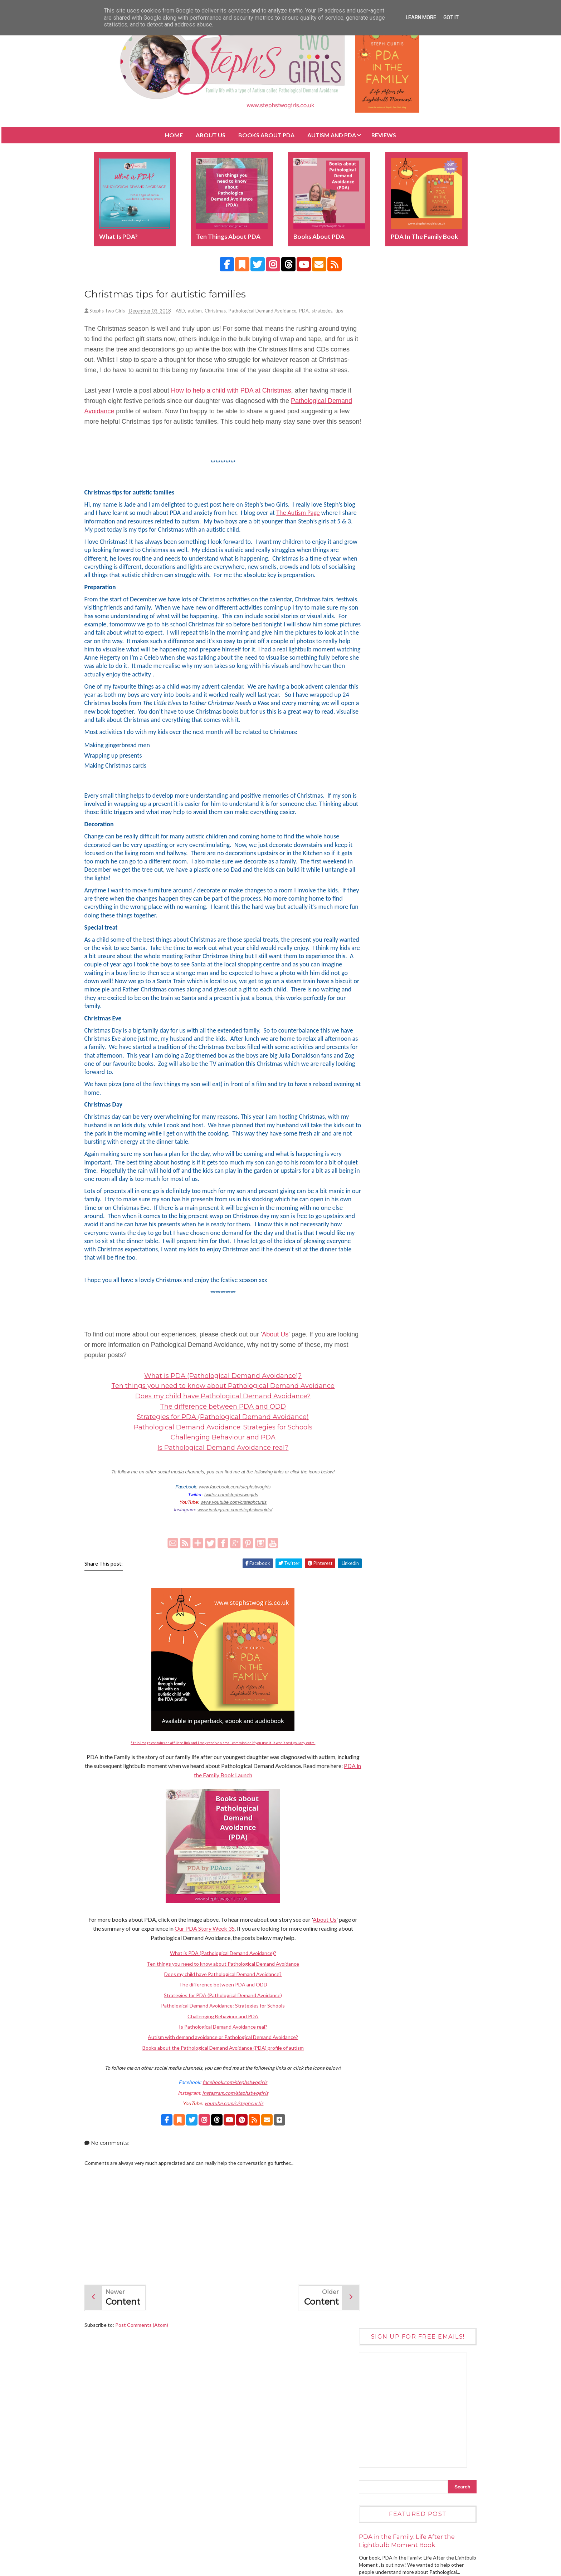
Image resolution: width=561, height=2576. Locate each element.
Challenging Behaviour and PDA (218, 1500)
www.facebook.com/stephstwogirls (231, 1549)
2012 (369, 1648)
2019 (369, 1434)
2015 (369, 1618)
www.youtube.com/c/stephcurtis (229, 1565)
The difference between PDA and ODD (219, 1469)
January (378, 1586)
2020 (369, 1424)
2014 (369, 1628)
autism (204, 312)
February (379, 1577)
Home (174, 135)
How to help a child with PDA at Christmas (240, 409)
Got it (451, 17)
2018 (369, 1444)
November (381, 1489)
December (381, 1452)
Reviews (383, 135)
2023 (369, 1395)
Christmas (224, 312)
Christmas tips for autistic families (406, 1477)
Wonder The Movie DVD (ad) (418, 895)
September (382, 1509)
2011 (369, 1657)
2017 (369, 1599)
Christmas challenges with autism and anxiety (410, 1464)
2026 (369, 1366)
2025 (369, 1376)
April (374, 1557)
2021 (369, 1415)
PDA (313, 312)
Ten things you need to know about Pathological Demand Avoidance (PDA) (426, 765)
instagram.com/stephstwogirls (231, 2156)
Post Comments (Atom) (151, 2388)
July (374, 1528)
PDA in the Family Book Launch (239, 1837)
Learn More (421, 17)
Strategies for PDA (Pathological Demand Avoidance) (219, 1480)
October (379, 1499)
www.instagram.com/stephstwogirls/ (230, 1572)
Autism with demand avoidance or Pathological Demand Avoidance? (219, 2100)
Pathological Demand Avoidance (272, 312)
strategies (331, 312)
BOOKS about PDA (266, 135)
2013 (369, 1638)
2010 (369, 1667)
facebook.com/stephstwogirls (231, 2145)
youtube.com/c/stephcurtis (229, 2166)
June (375, 1538)
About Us (210, 135)
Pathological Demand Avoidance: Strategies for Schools (219, 1490)
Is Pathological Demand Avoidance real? (218, 1510)
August (378, 1518)
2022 (369, 1405)
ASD (189, 312)
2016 (369, 1609)
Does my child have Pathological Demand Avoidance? (219, 1459)
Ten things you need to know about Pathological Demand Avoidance (219, 1449)
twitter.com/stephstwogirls (227, 1557)
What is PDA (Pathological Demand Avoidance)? (219, 1439)
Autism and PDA (331, 135)
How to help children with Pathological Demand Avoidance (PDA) (422, 1035)
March (376, 1567)
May (374, 1548)
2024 (369, 1385)
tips (98, 320)
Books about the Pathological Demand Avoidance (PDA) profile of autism (218, 2111)
